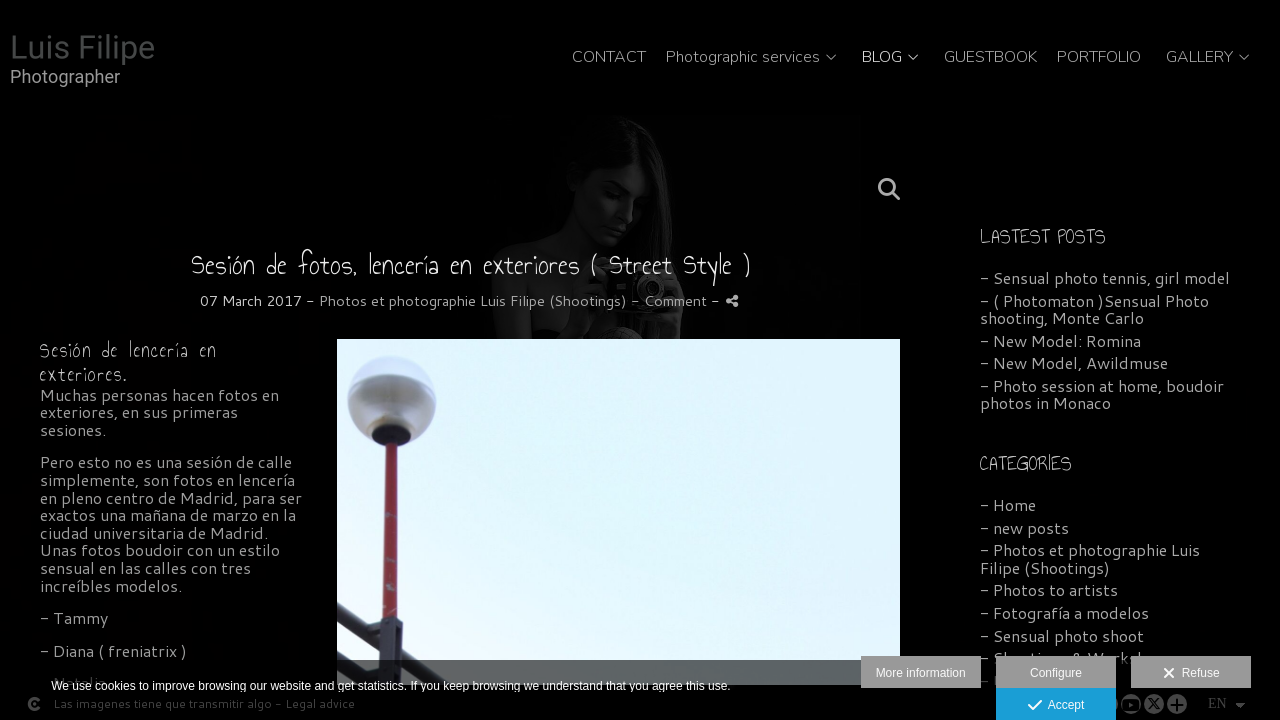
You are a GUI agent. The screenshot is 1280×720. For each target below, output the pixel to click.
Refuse (1191, 674)
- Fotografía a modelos (1064, 612)
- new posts (1024, 527)
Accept (1056, 706)
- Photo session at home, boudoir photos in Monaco (1102, 394)
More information (921, 673)
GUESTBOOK (990, 58)
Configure (1056, 673)
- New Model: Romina (1060, 340)
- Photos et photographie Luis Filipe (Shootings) (1090, 558)
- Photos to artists (1049, 589)
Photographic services (743, 58)
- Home (1008, 504)
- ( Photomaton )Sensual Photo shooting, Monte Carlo (1094, 309)
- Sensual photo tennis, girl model (1105, 277)
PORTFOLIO (1099, 58)
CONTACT (609, 58)
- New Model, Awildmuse (1074, 362)
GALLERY (1199, 58)
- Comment (671, 300)
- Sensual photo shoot (1062, 635)
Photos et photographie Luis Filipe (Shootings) (473, 300)
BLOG (882, 58)
